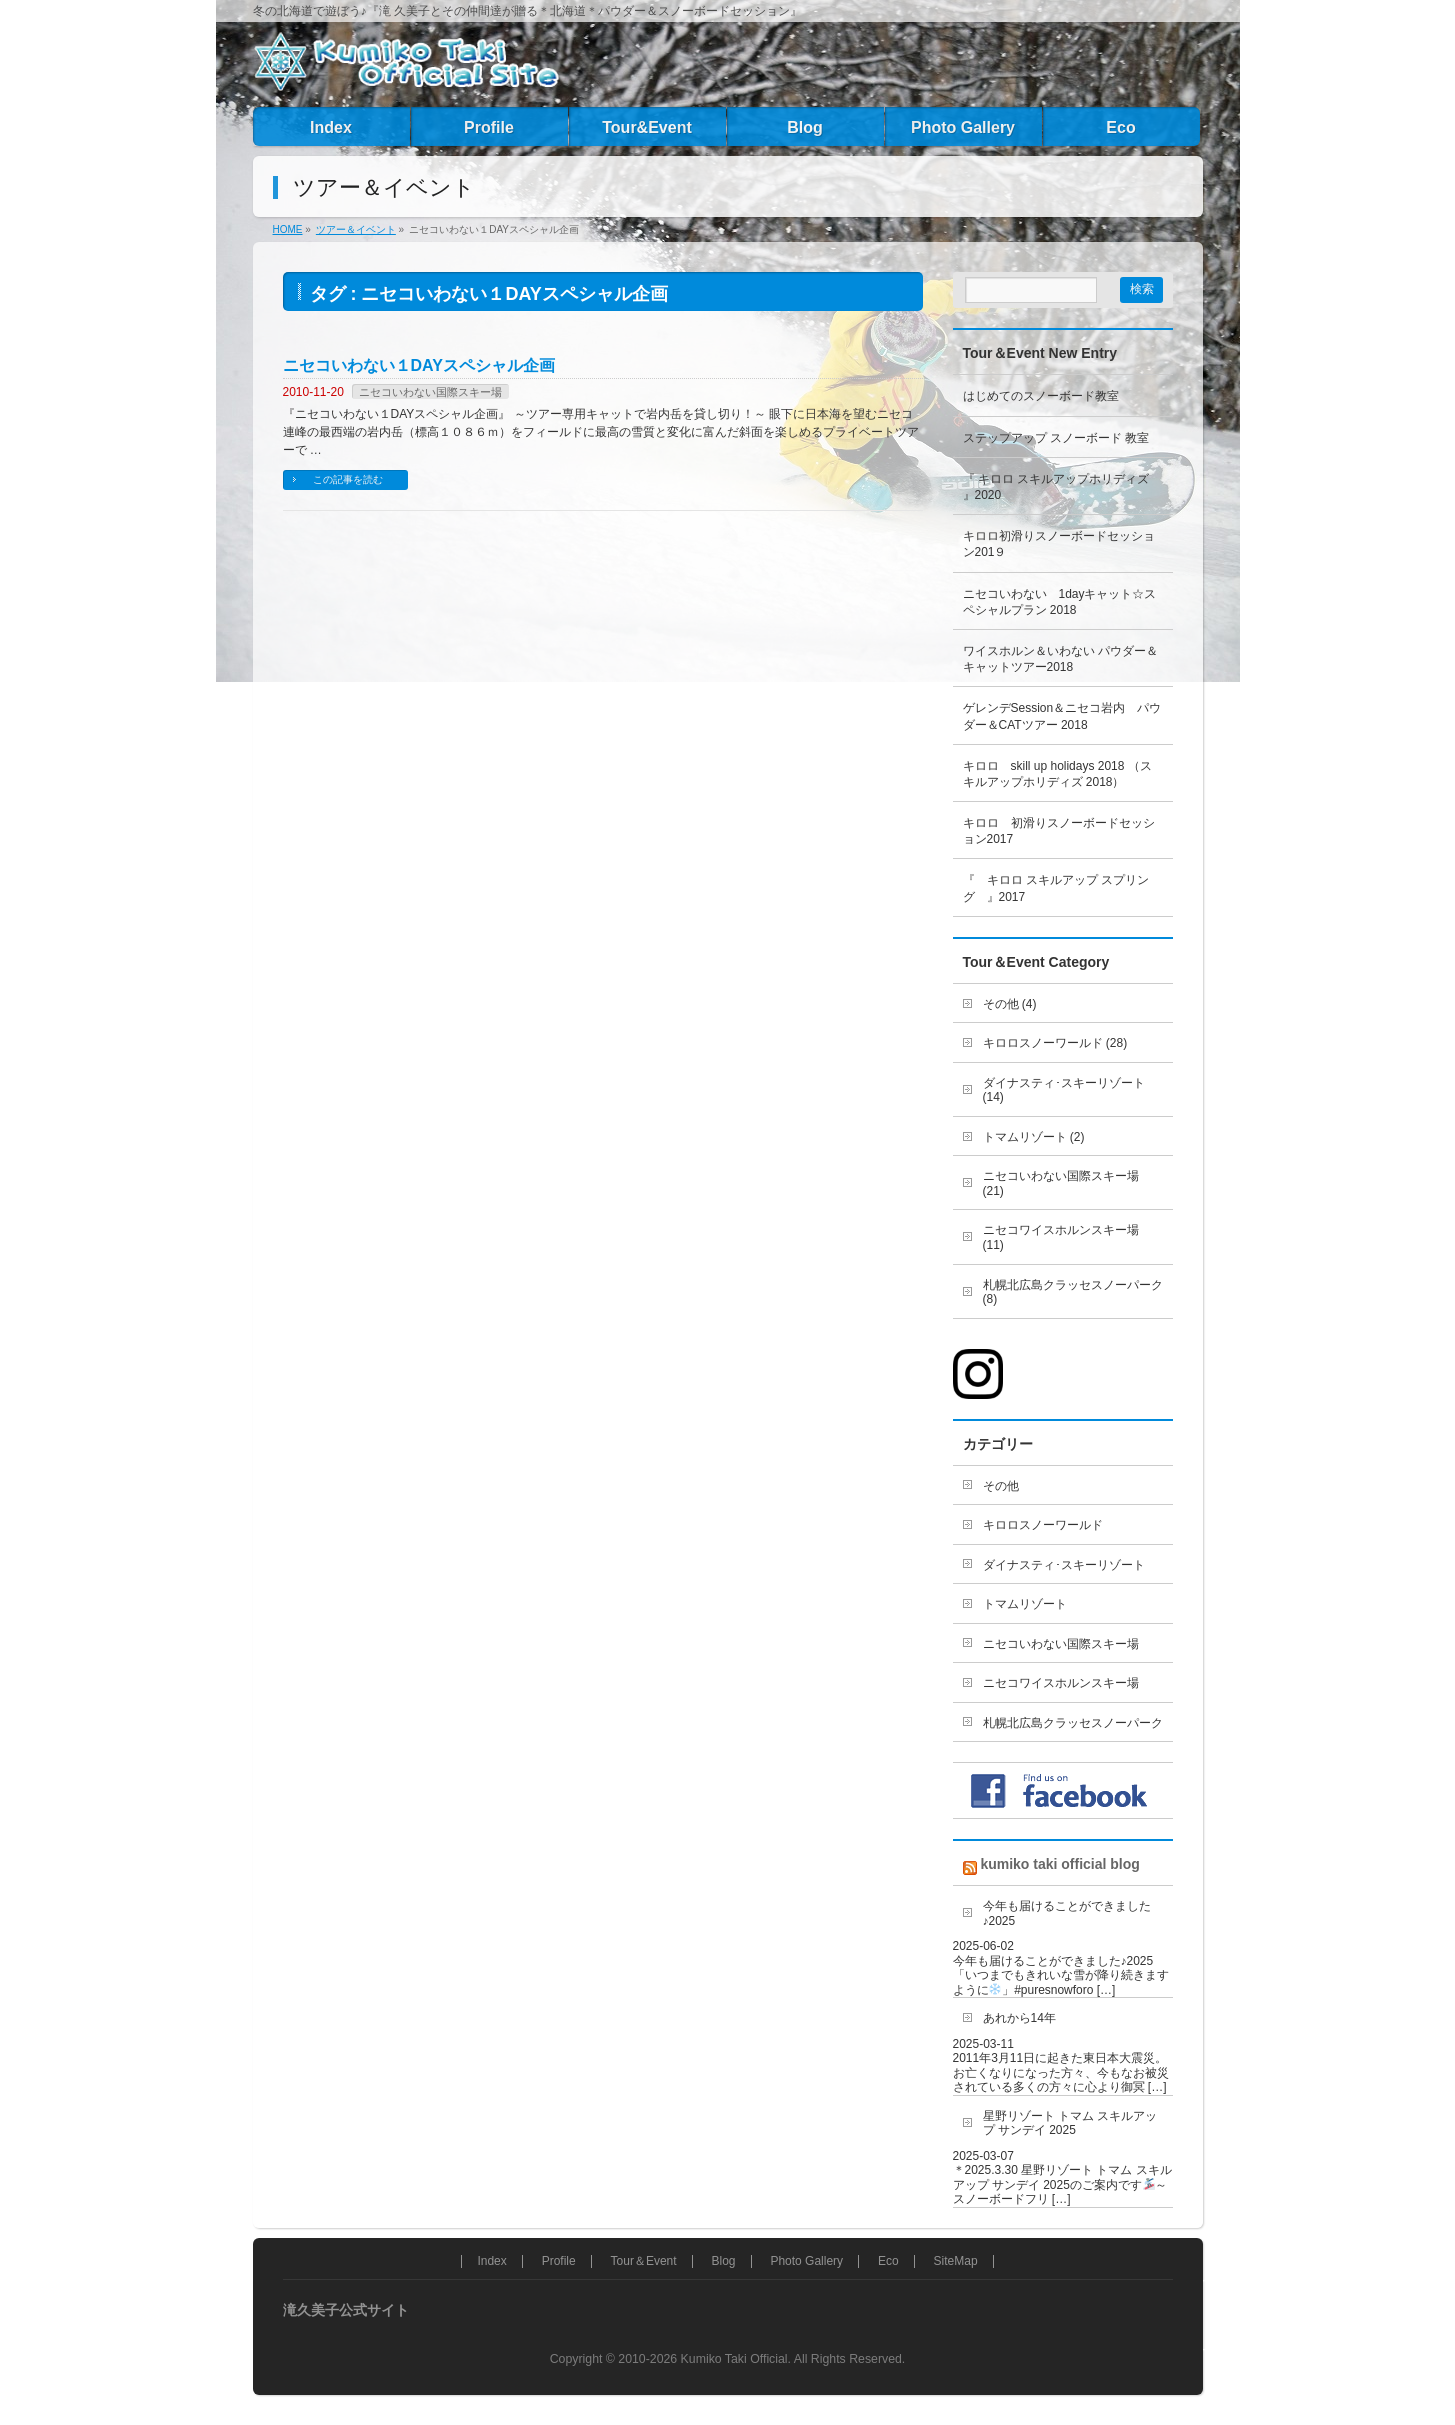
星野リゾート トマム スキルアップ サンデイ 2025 (1070, 2123)
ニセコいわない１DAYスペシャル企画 (419, 365)
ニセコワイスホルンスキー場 (1061, 1683)
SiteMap (956, 2261)
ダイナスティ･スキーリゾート (1064, 1565)
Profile (559, 2261)
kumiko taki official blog (1059, 1864)
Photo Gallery (806, 2261)
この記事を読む (348, 479)
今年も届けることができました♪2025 (1067, 1913)
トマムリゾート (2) (1034, 1137)
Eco (888, 2261)
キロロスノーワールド (1043, 1525)
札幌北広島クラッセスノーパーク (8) (1073, 1292)
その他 (1001, 1486)
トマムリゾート (1025, 1604)
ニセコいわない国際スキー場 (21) (1061, 1183)
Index (491, 2261)
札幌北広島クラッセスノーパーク (1073, 1723)
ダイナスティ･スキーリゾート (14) (1064, 1090)
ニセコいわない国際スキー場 (430, 392)
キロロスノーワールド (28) (1055, 1043)
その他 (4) (1010, 1004)
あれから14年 (1019, 2018)
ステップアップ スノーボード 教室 (1056, 438)
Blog (723, 2261)
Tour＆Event (644, 2261)
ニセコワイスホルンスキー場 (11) (1061, 1237)
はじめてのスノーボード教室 (1041, 396)
